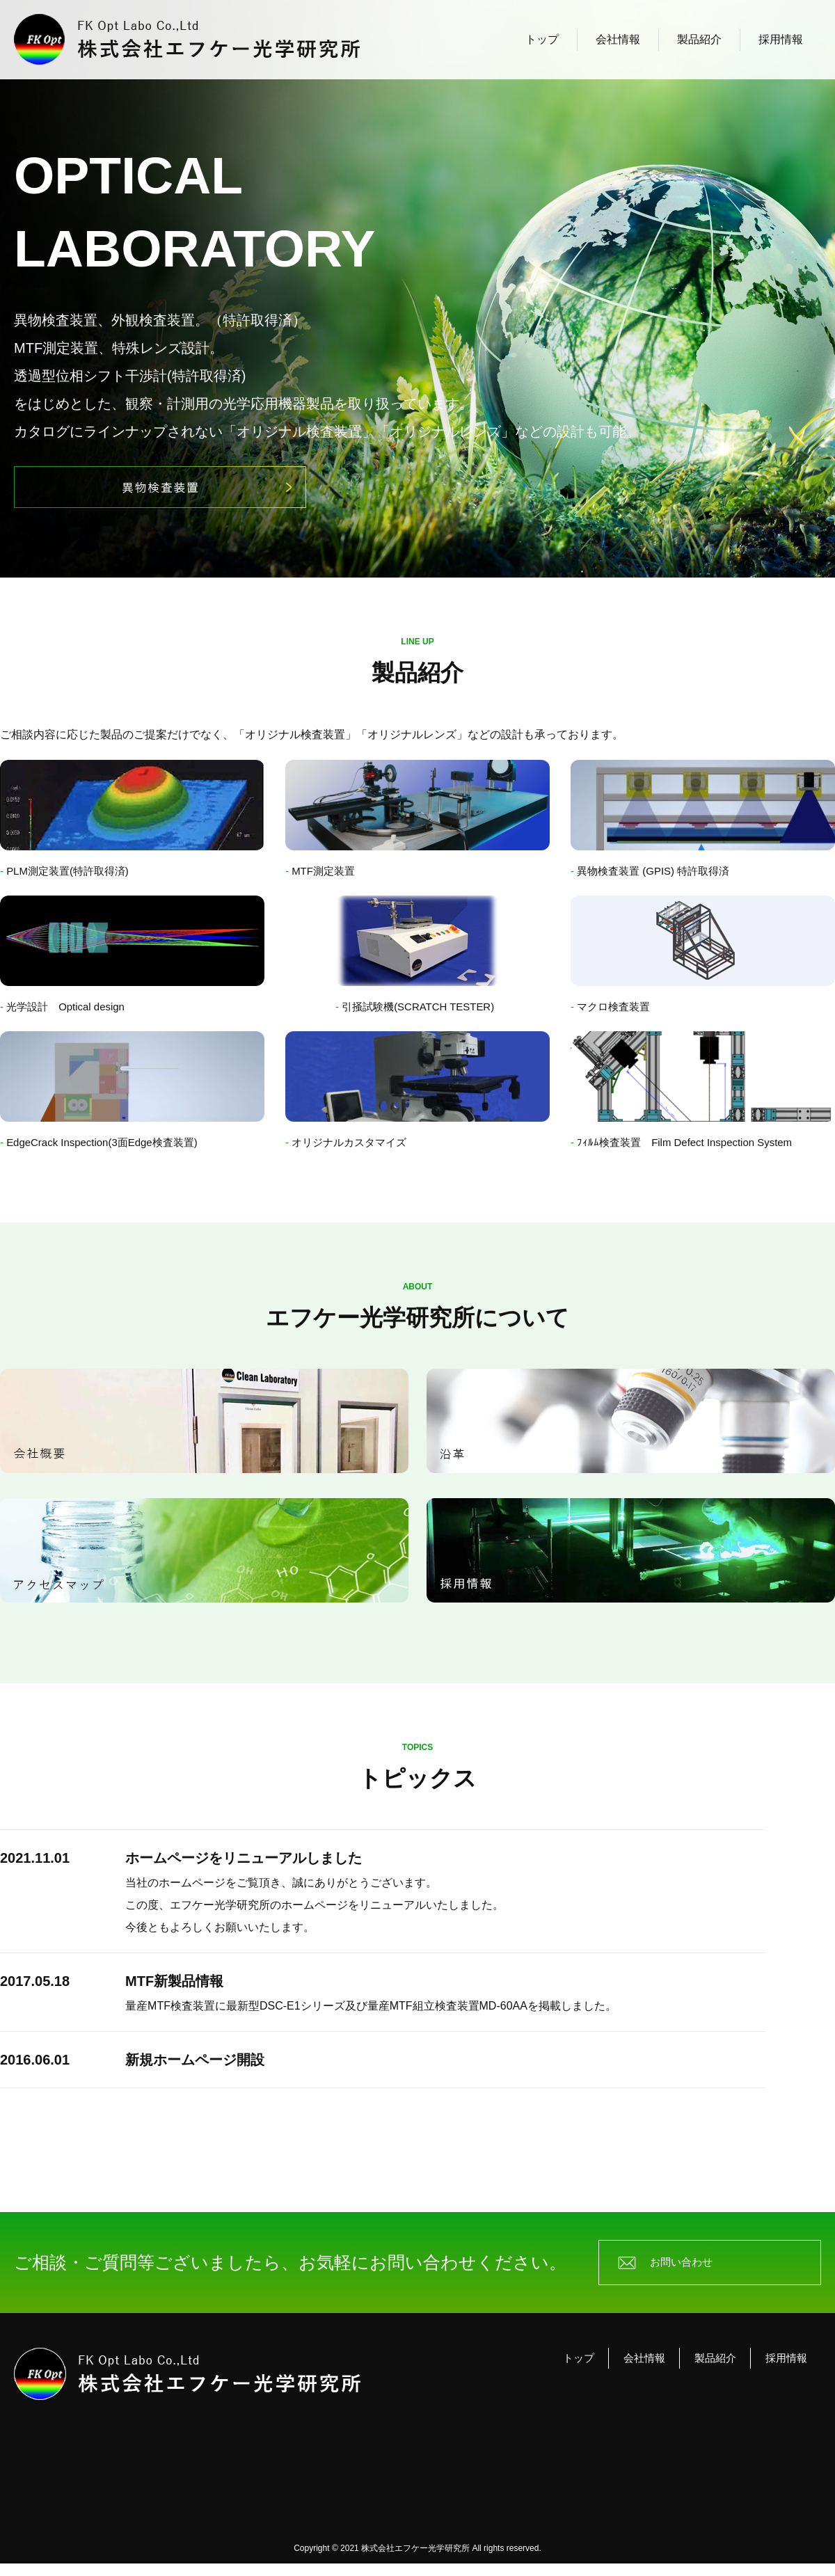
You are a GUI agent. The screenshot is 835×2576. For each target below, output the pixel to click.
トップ (542, 39)
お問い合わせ (685, 2271)
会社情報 (618, 39)
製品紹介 (699, 39)
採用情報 (780, 39)
